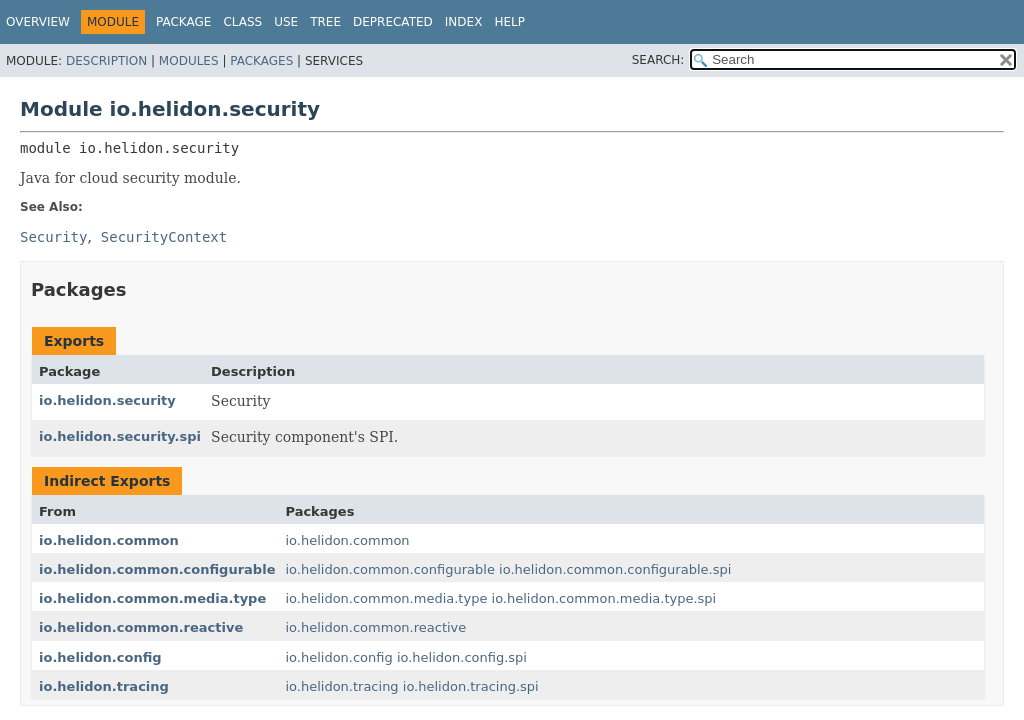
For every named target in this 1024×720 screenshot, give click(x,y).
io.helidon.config (100, 657)
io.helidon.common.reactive (141, 627)
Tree (325, 22)
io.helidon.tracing (104, 686)
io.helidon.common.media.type (152, 598)
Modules (189, 61)
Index (464, 22)
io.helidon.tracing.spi (471, 686)
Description (106, 61)
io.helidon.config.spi (462, 657)
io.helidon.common (109, 540)
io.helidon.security (107, 400)
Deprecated (393, 22)
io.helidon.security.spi (120, 436)
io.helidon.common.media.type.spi (604, 598)
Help (509, 22)
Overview (38, 22)
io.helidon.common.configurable (157, 569)
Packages (261, 61)
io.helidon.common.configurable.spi (615, 569)
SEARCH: (658, 60)
